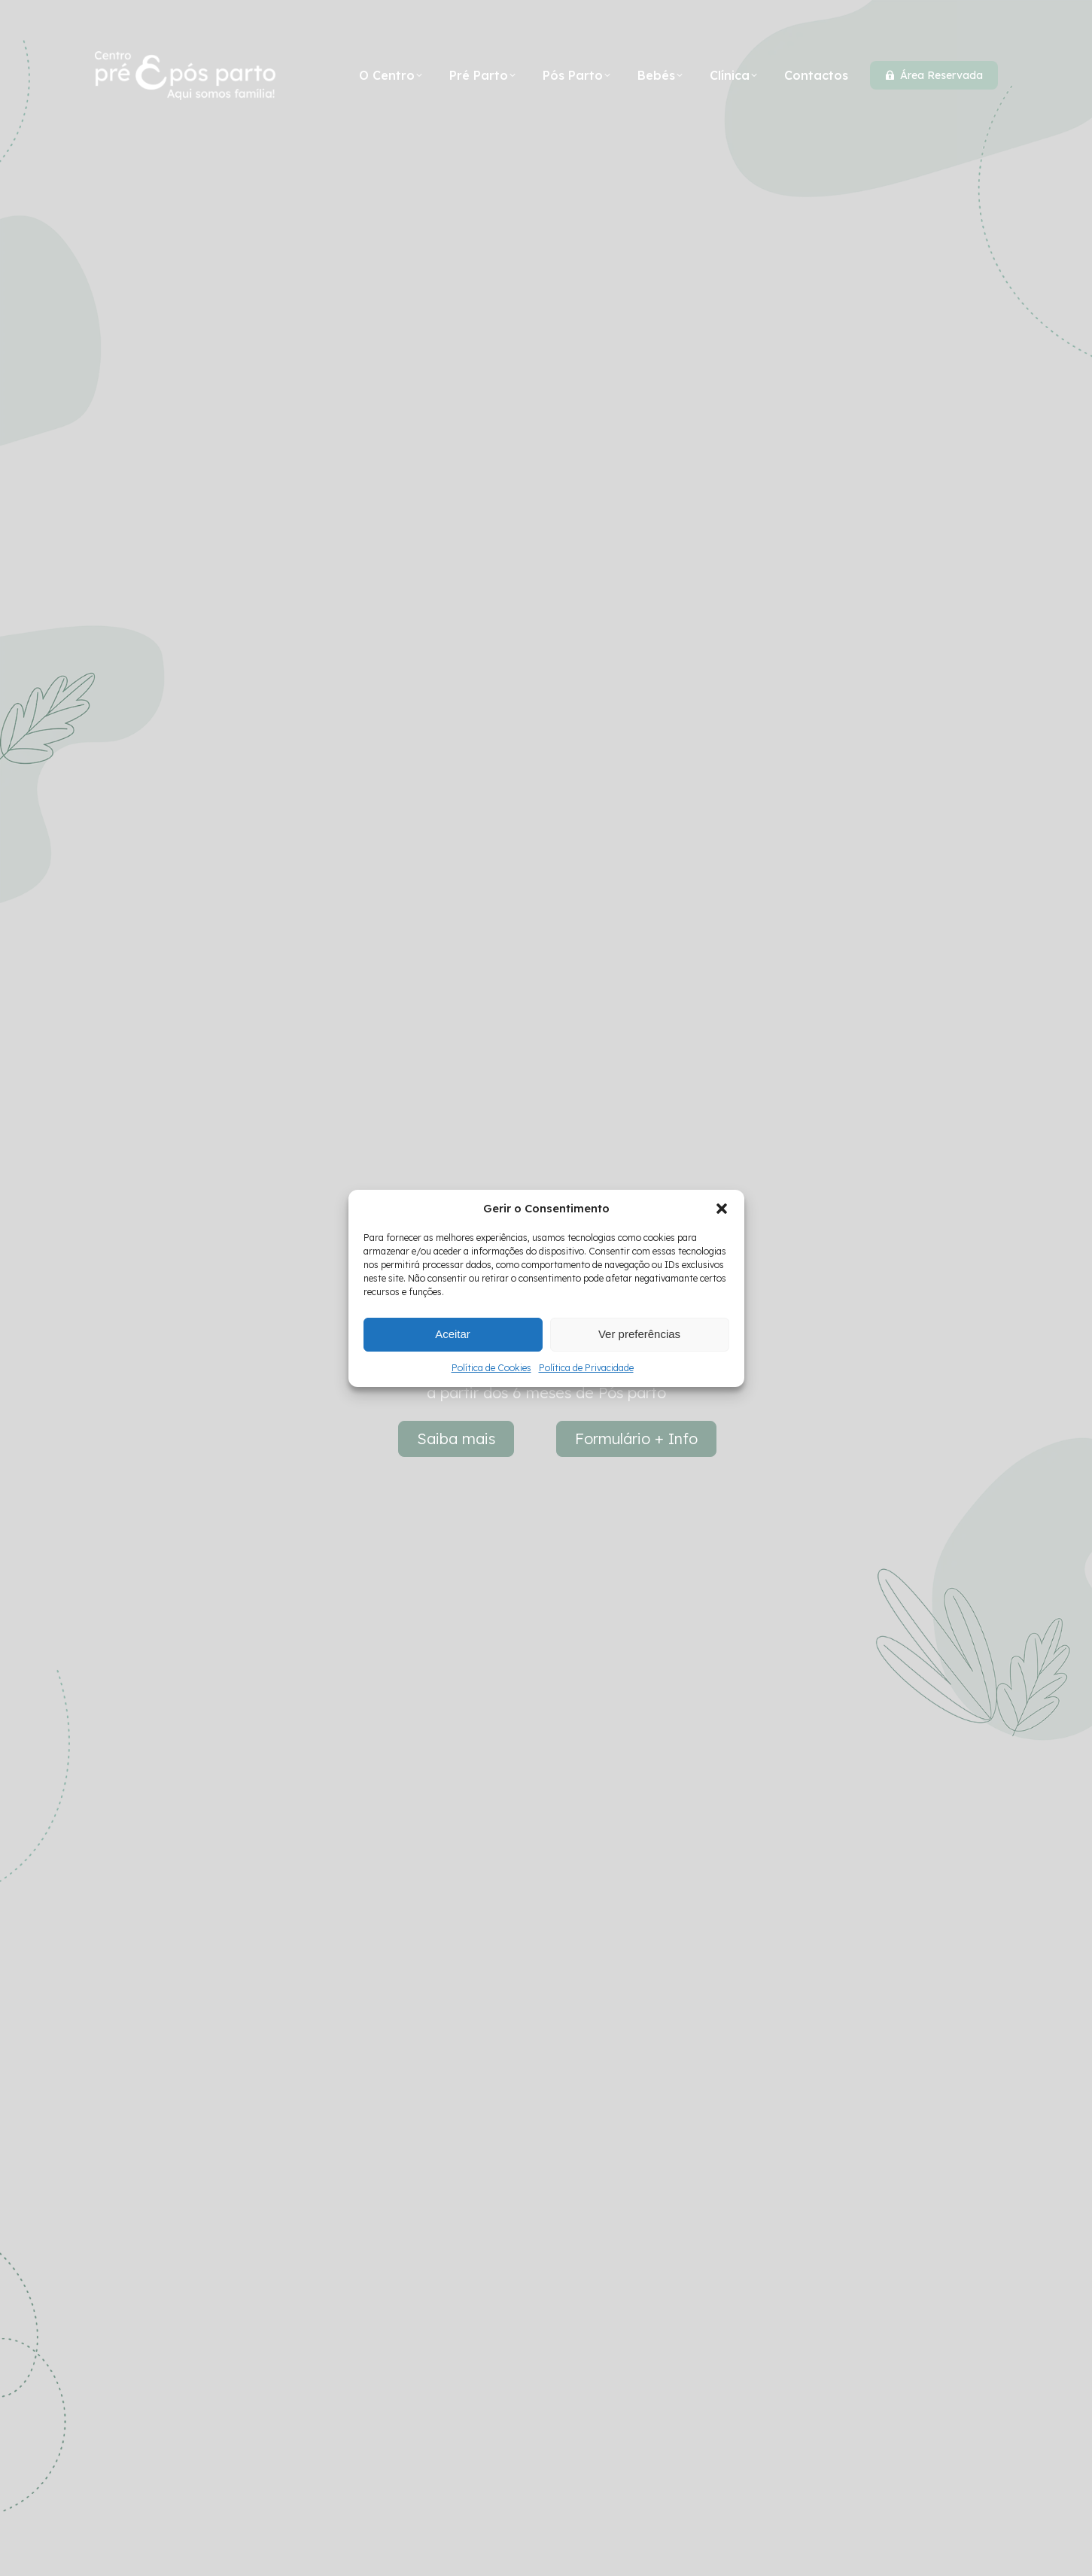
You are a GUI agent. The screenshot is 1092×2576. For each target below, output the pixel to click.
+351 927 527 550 (302, 22)
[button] (721, 1208)
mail (396, 22)
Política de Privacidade (586, 1367)
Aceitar (452, 1334)
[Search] (866, 22)
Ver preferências (639, 1334)
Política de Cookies (491, 1367)
